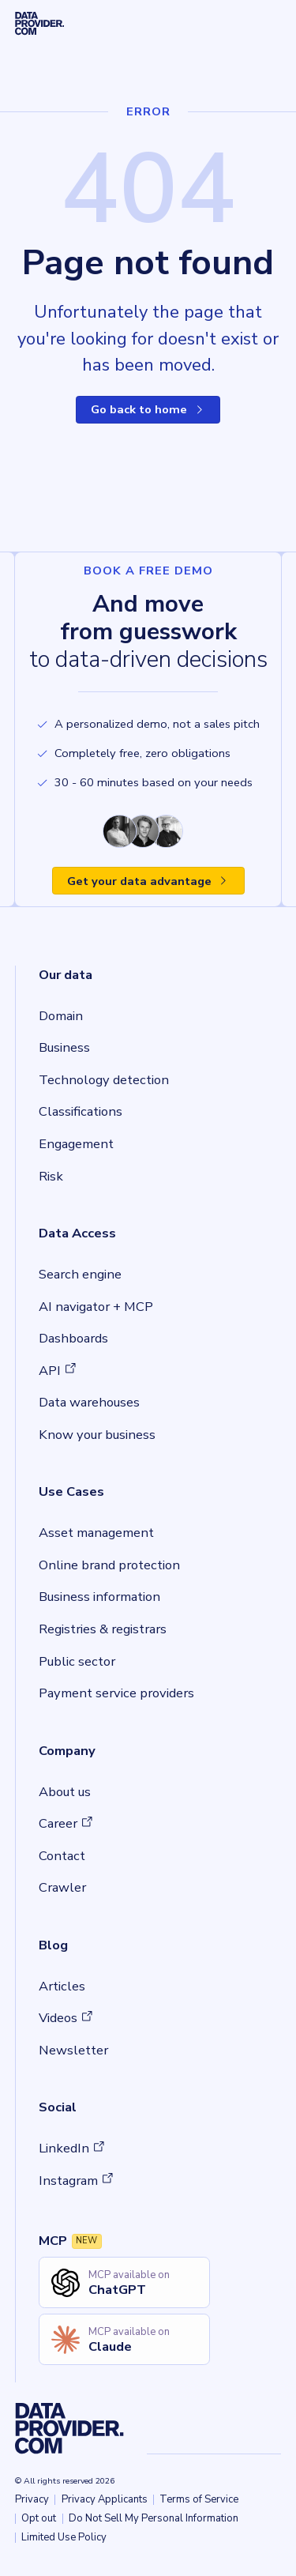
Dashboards (73, 1338)
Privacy (32, 2499)
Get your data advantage (148, 881)
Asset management (96, 1532)
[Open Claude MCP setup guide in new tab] (124, 2339)
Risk (51, 1176)
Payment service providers (116, 1693)
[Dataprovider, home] (40, 24)
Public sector (77, 1661)
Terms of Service (198, 2499)
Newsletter (73, 2050)
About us (65, 1792)
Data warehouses (89, 1402)
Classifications (80, 1111)
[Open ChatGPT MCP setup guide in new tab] (124, 2282)
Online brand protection (109, 1565)
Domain (61, 1016)
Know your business (97, 1434)
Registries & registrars (103, 1629)
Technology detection (104, 1080)
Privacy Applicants (105, 2499)
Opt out (38, 2518)
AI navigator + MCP (96, 1306)
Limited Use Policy (64, 2537)
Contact (62, 1856)
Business (64, 1047)
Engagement (76, 1144)
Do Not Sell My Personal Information (153, 2518)
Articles (62, 1986)
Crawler (62, 1887)
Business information (99, 1596)
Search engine (80, 1274)
